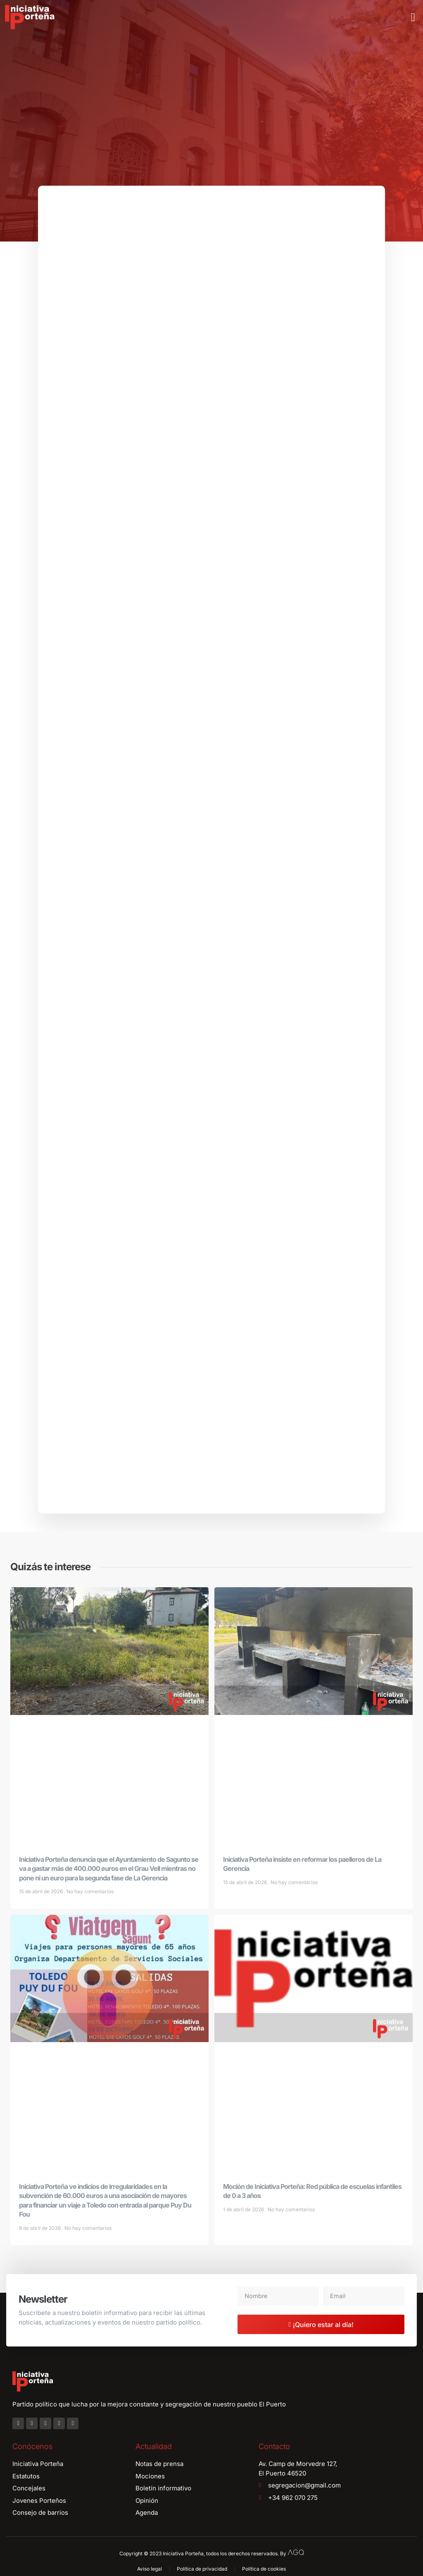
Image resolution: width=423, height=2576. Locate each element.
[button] (413, 17)
